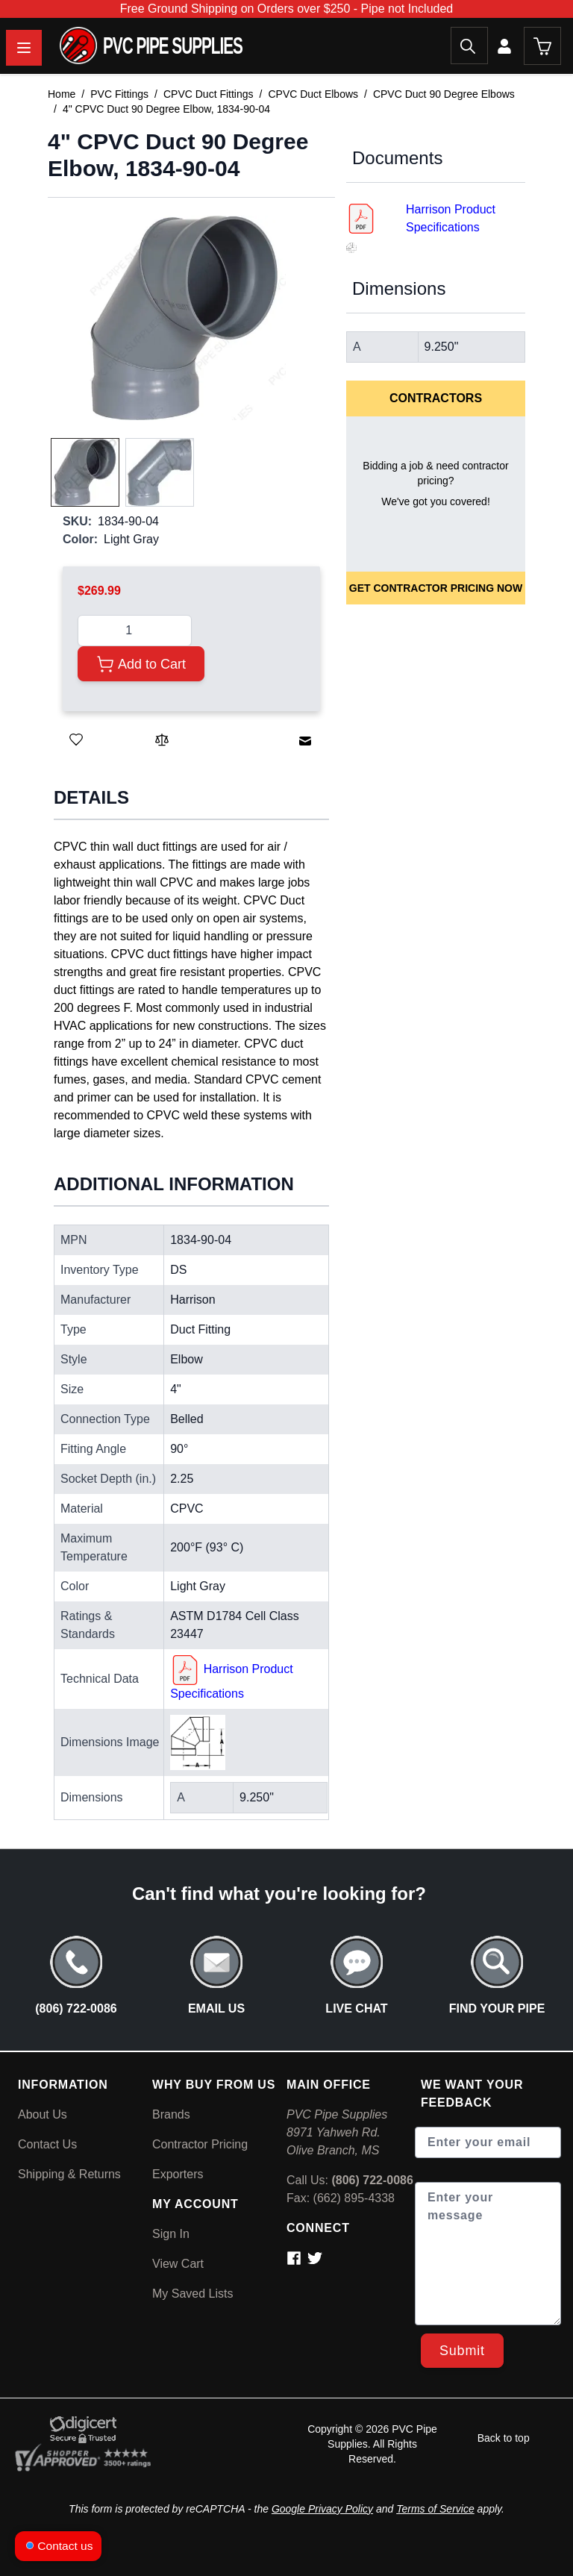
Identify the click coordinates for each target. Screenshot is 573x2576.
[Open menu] (24, 48)
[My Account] (506, 45)
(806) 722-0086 (372, 2180)
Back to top (504, 2438)
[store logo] (121, 45)
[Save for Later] (76, 739)
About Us (42, 2114)
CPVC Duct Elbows (313, 94)
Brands (171, 2114)
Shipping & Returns (69, 2174)
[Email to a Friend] (305, 741)
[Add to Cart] (141, 663)
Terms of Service (435, 2509)
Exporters (177, 2174)
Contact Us (47, 2144)
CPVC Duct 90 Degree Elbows (444, 94)
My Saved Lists (192, 2293)
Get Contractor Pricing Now (435, 588)
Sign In (171, 2234)
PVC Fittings (119, 94)
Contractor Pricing (200, 2144)
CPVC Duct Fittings (208, 94)
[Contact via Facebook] (296, 2257)
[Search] (469, 45)
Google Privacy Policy (322, 2509)
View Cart (178, 2263)
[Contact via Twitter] (316, 2257)
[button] (184, 318)
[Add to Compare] (161, 739)
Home (61, 94)
